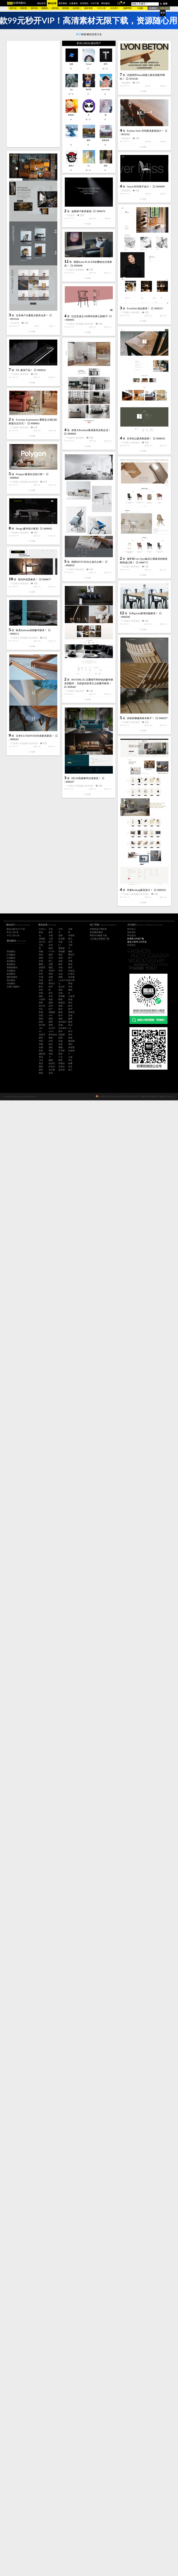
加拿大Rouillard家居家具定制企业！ (36, 1184)
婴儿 (70, 938)
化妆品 (71, 970)
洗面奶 (61, 1034)
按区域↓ (34, 8)
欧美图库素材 (96, 932)
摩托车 (71, 954)
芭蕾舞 (61, 996)
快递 (60, 1041)
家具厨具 (16, 615)
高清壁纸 (84, 3)
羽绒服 (61, 951)
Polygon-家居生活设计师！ (30, 1291)
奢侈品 (61, 1002)
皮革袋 (61, 1070)
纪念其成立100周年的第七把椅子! (35, 891)
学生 (70, 1060)
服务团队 (131, 932)
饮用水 (61, 1066)
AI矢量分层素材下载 (99, 938)
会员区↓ (76, 8)
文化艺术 (15, 565)
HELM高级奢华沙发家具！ (31, 2173)
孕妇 (70, 1044)
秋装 (70, 1038)
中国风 (71, 935)
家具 (60, 1054)
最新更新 (88, 8)
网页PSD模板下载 (98, 935)
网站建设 (105, 3)
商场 (70, 983)
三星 (70, 942)
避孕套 (61, 948)
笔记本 (61, 986)
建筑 (70, 1022)
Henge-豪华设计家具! (27, 1597)
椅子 (70, 958)
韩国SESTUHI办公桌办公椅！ (33, 1422)
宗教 (70, 961)
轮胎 (70, 999)
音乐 (70, 1066)
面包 (70, 964)
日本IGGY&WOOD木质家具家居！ (35, 2078)
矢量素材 (73, 3)
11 (119, 3)
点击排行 (114, 8)
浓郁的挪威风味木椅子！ (31, 1978)
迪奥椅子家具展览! (27, 665)
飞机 (70, 945)
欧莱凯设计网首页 (98, 929)
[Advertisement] (33, 94)
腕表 (70, 990)
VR (69, 1028)
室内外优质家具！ (28, 1648)
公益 (70, 1057)
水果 (70, 929)
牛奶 (70, 986)
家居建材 (16, 322)
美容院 (71, 1047)
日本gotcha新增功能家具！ (33, 1699)
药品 (70, 1025)
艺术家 (61, 1050)
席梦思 (71, 1012)
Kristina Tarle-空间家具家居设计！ (35, 370)
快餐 (70, 1063)
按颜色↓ (45, 8)
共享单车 (62, 1028)
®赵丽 (140, 8)
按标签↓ (24, 8)
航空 (70, 1006)
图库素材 (63, 3)
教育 (60, 1060)
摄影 (70, 951)
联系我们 (131, 945)
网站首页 (41, 3)
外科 (70, 1034)
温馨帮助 (127, 8)
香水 (70, 1002)
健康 (70, 1018)
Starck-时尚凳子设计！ (29, 611)
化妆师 (71, 1050)
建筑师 (71, 1041)
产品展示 (16, 669)
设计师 (71, 980)
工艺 (60, 1057)
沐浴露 (61, 938)
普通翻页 (153, 8)
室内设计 (16, 378)
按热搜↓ (66, 8)
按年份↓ (55, 8)
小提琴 (71, 996)
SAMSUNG (63, 980)
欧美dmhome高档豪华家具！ (31, 1873)
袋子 (70, 1070)
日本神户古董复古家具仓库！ (32, 558)
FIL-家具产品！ (24, 1074)
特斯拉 (61, 1063)
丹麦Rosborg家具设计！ (30, 2347)
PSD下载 (95, 3)
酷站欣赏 (52, 3)
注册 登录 (164, 8)
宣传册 (71, 977)
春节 (70, 1009)
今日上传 (101, 8)
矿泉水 (71, 974)
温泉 (70, 1015)
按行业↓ (13, 8)
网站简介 (131, 929)
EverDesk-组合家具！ (28, 787)
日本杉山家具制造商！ (29, 1024)
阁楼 (60, 1047)
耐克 (70, 967)
